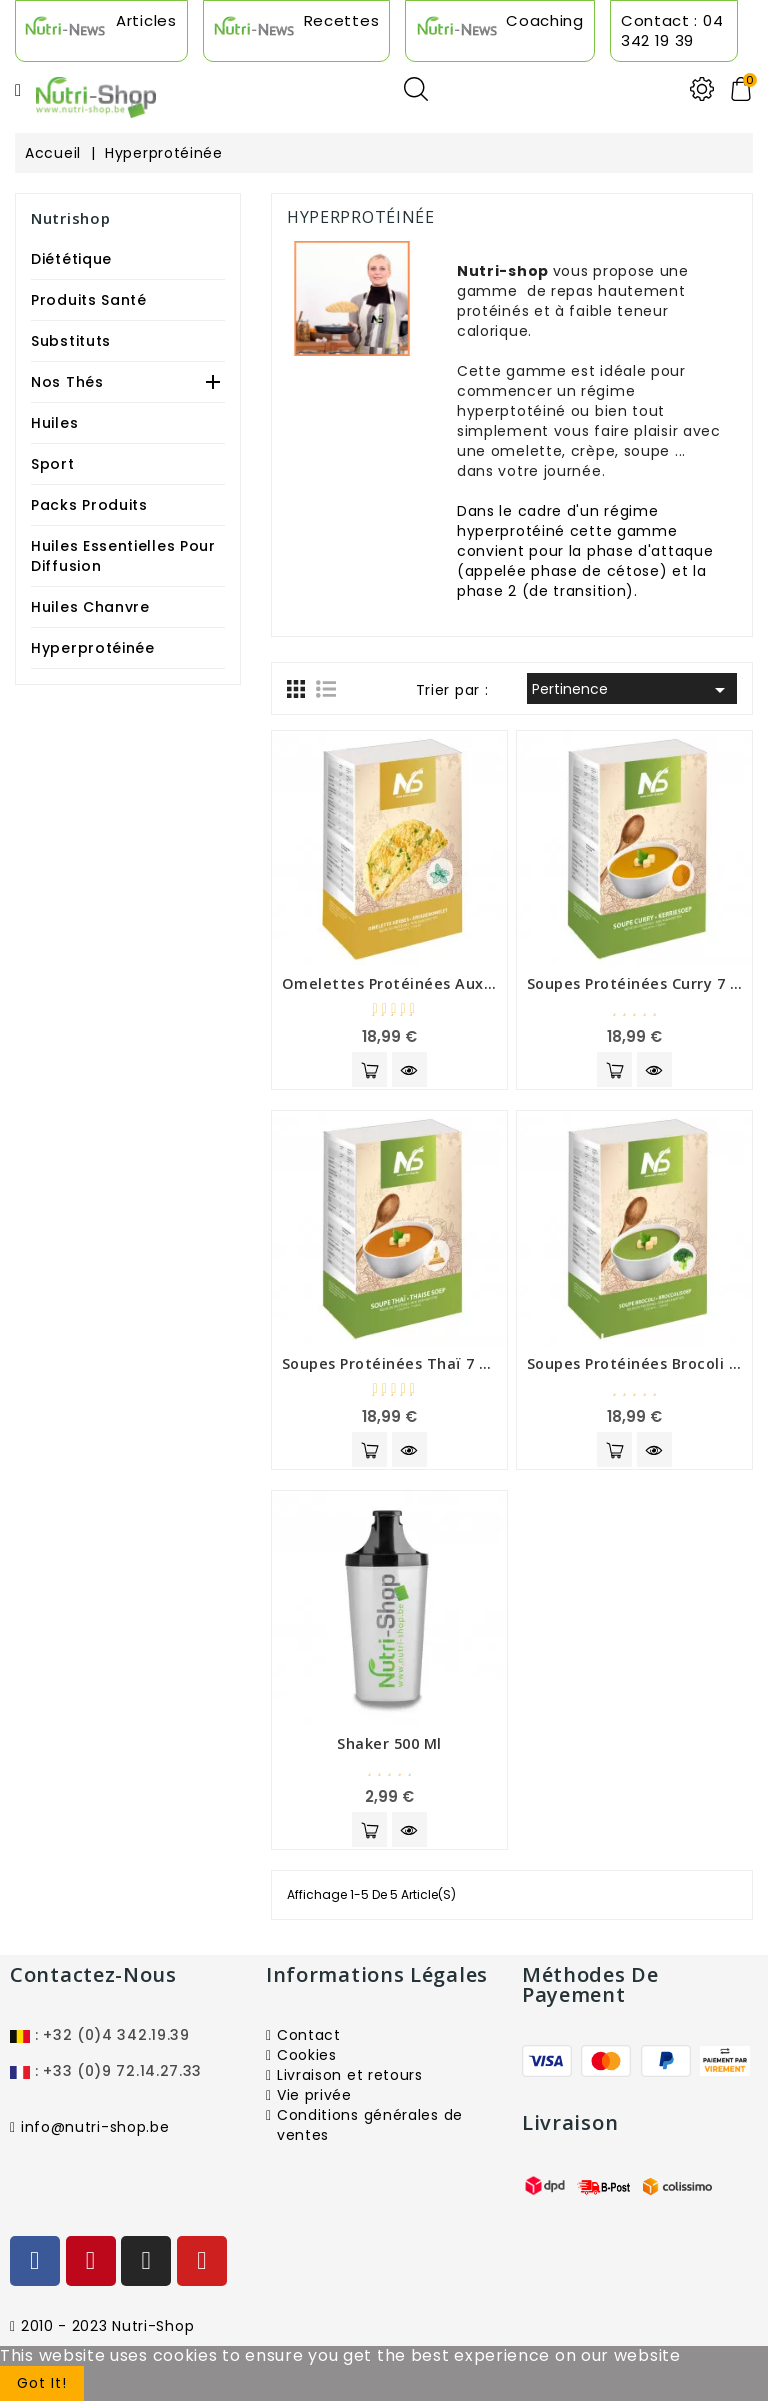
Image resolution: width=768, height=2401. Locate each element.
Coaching (545, 20)
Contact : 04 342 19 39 (672, 30)
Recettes (342, 20)
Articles (146, 20)
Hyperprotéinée (93, 648)
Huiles (54, 423)
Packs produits (89, 505)
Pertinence (632, 690)
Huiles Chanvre (90, 607)
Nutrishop (70, 218)
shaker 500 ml (389, 1743)
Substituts (71, 341)
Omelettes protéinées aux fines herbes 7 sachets (472, 983)
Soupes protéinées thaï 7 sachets (411, 1363)
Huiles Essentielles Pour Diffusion (123, 556)
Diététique (71, 259)
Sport (53, 464)
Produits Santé (89, 300)
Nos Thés (67, 382)
